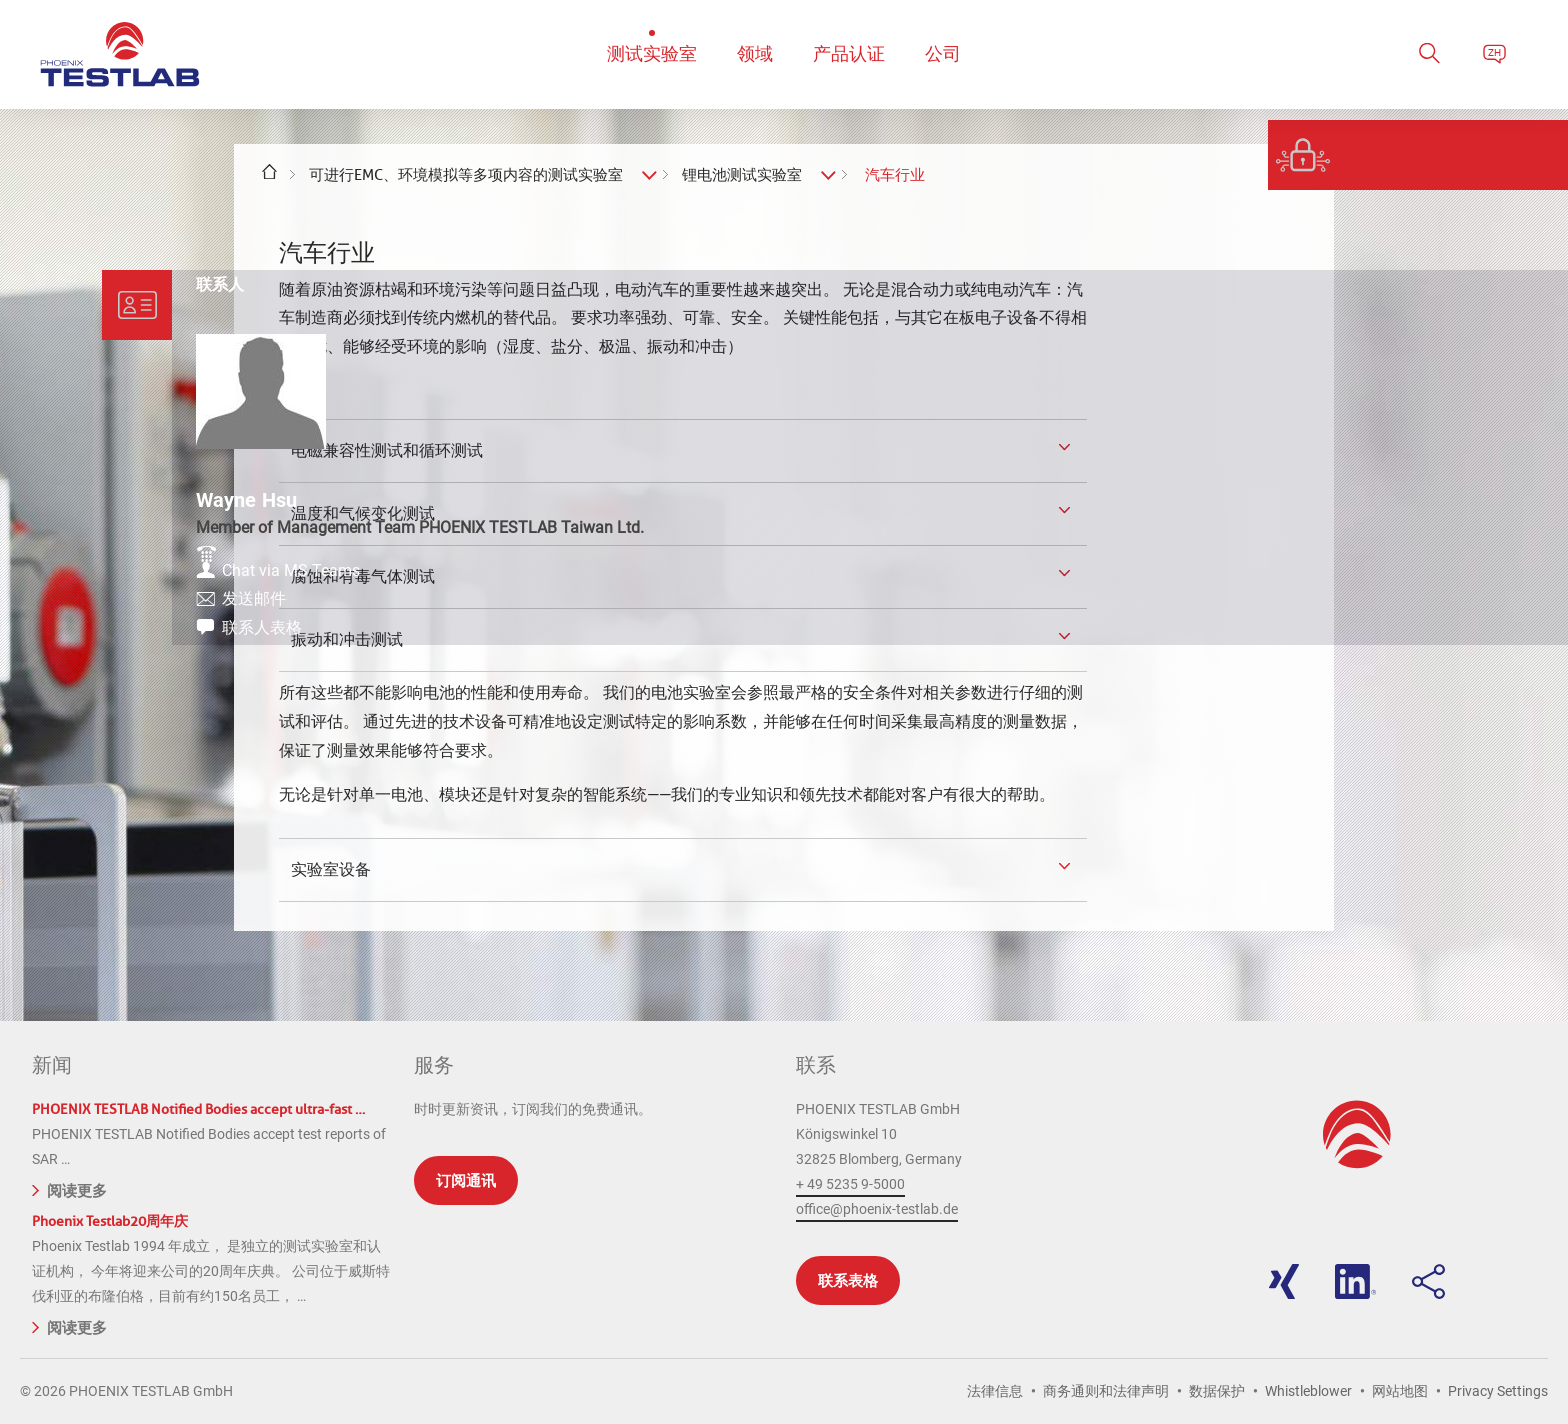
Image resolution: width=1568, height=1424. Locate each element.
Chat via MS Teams (1453, 581)
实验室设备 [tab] (329, 869)
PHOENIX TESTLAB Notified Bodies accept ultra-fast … (198, 1109)
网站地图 (1400, 1391)
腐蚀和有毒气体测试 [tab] (361, 576)
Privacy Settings (1498, 1391)
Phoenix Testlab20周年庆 (110, 1221)
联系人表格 (1424, 647)
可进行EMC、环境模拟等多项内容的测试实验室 (466, 175)
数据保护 (1217, 1391)
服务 (434, 1065)
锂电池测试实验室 (742, 175)
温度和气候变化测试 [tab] (361, 513)
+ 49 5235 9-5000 (850, 1184)
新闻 (52, 1065)
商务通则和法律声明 (1106, 1391)
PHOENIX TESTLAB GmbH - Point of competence (120, 55)
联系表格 (848, 1280)
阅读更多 (69, 1189)
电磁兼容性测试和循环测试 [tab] (385, 450)
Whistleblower (1308, 1391)
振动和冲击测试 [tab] (345, 639)
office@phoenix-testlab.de (877, 1209)
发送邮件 (1416, 614)
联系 (816, 1065)
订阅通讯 (466, 1180)
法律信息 (995, 1391)
